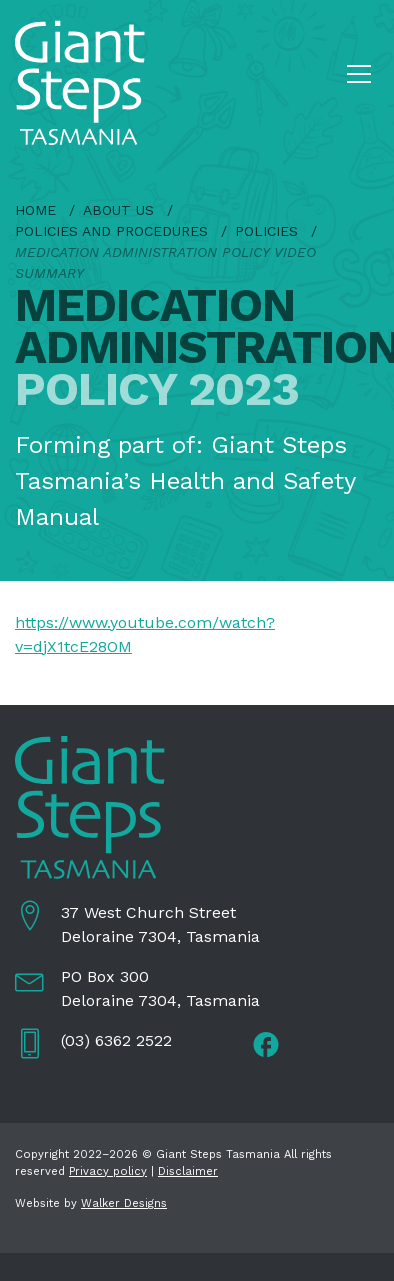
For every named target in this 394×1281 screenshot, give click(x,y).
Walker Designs (124, 1203)
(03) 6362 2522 (116, 1040)
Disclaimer (188, 1171)
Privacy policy (108, 1171)
